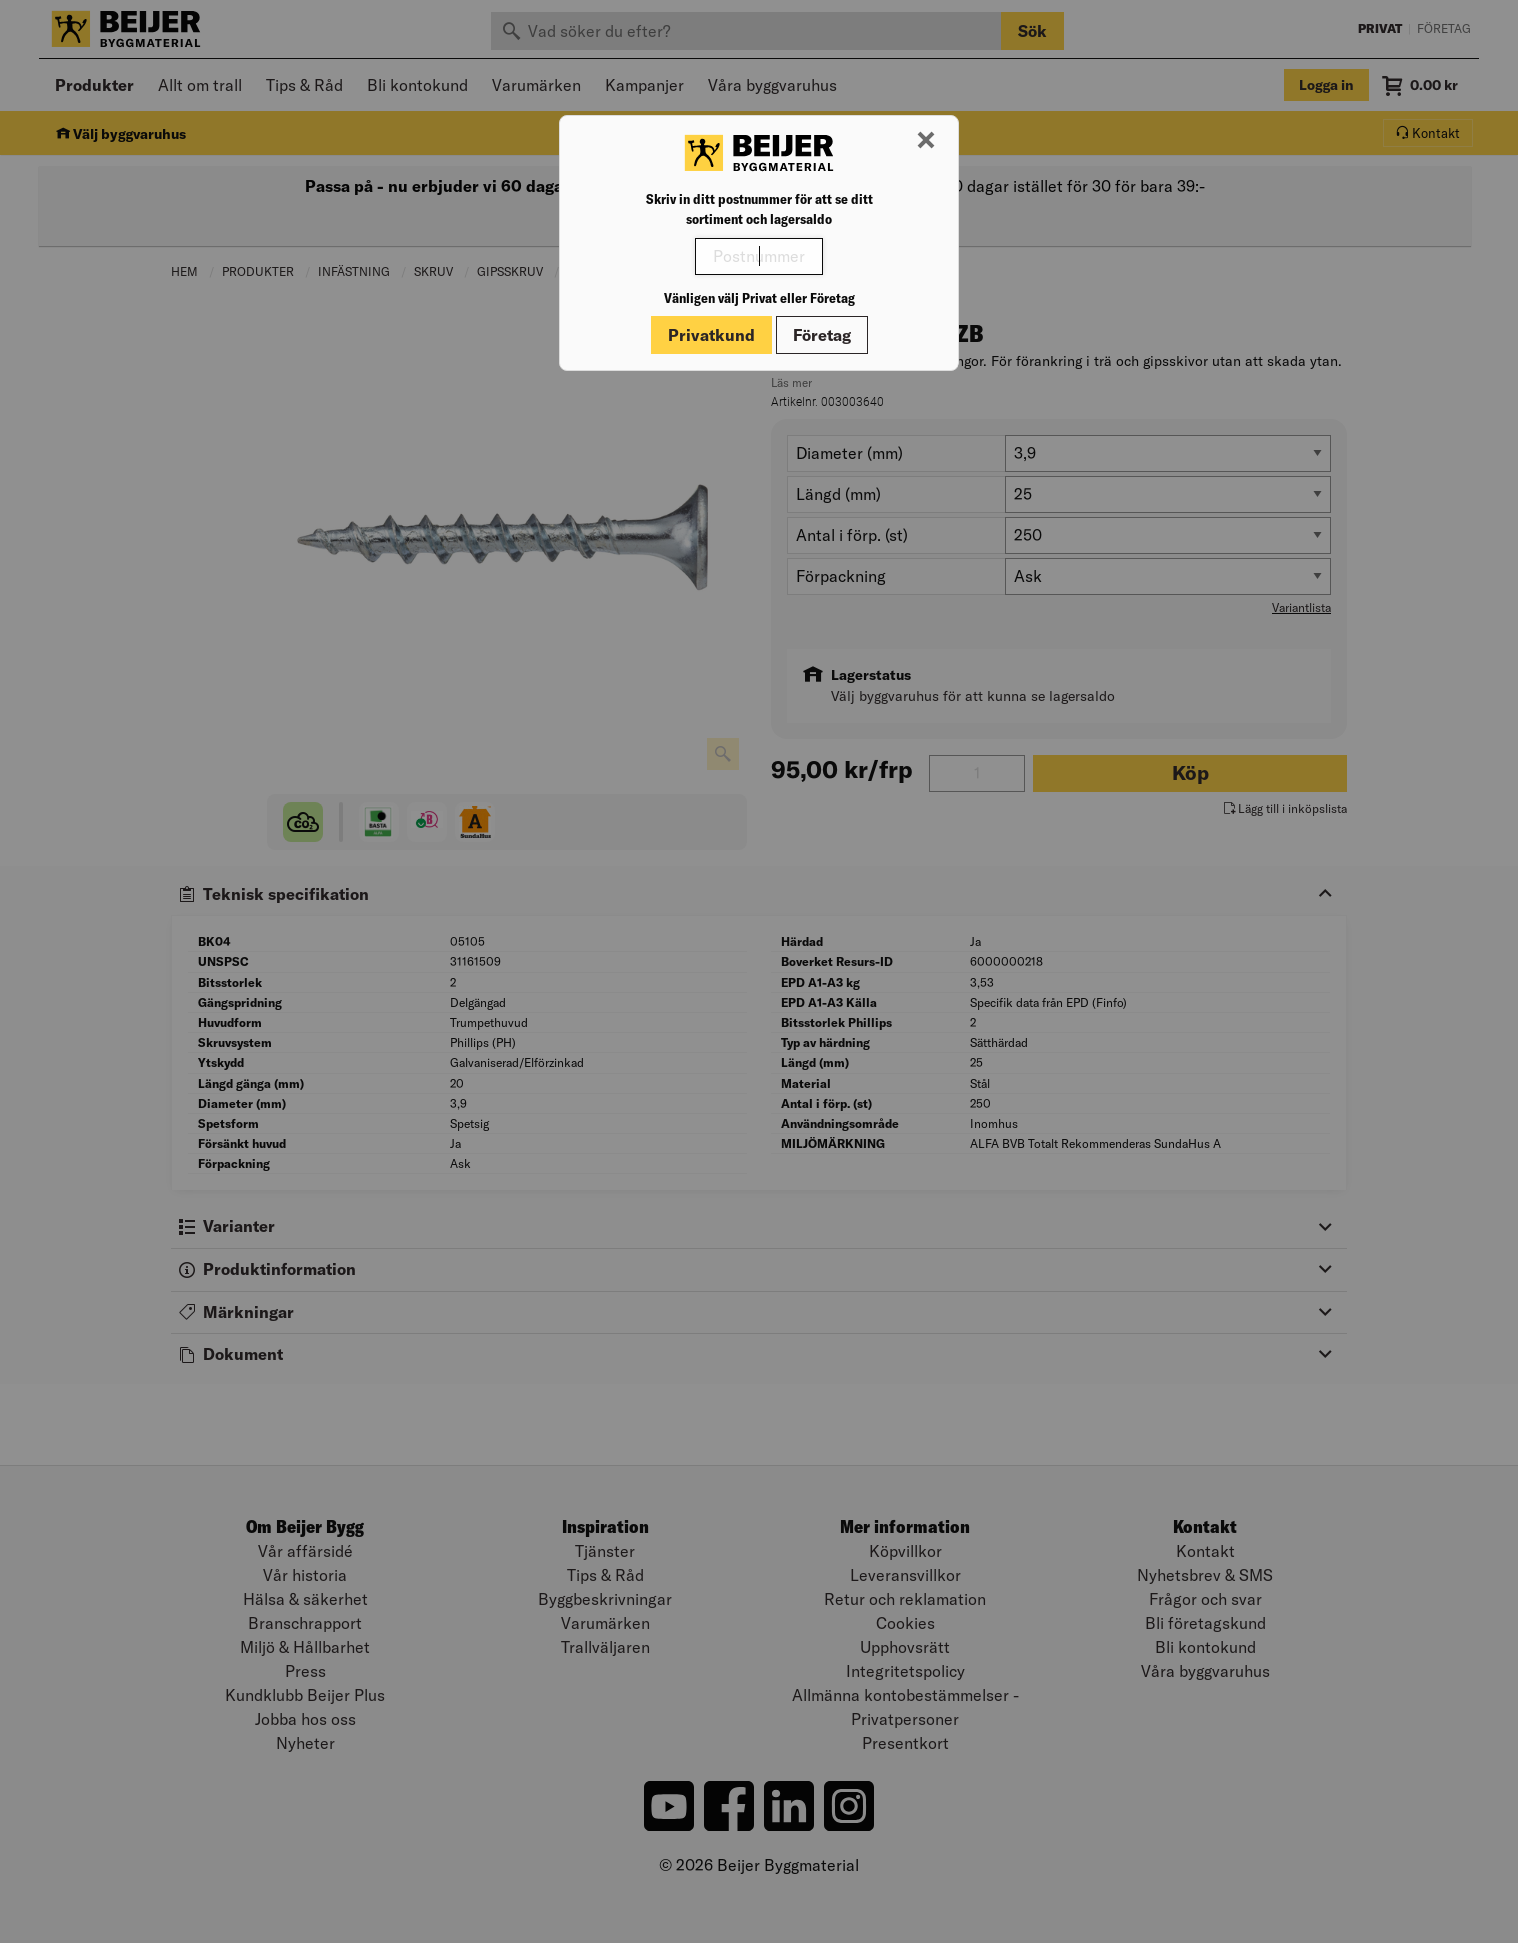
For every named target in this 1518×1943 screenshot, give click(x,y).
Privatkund (711, 335)
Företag (822, 335)
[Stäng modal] (926, 141)
